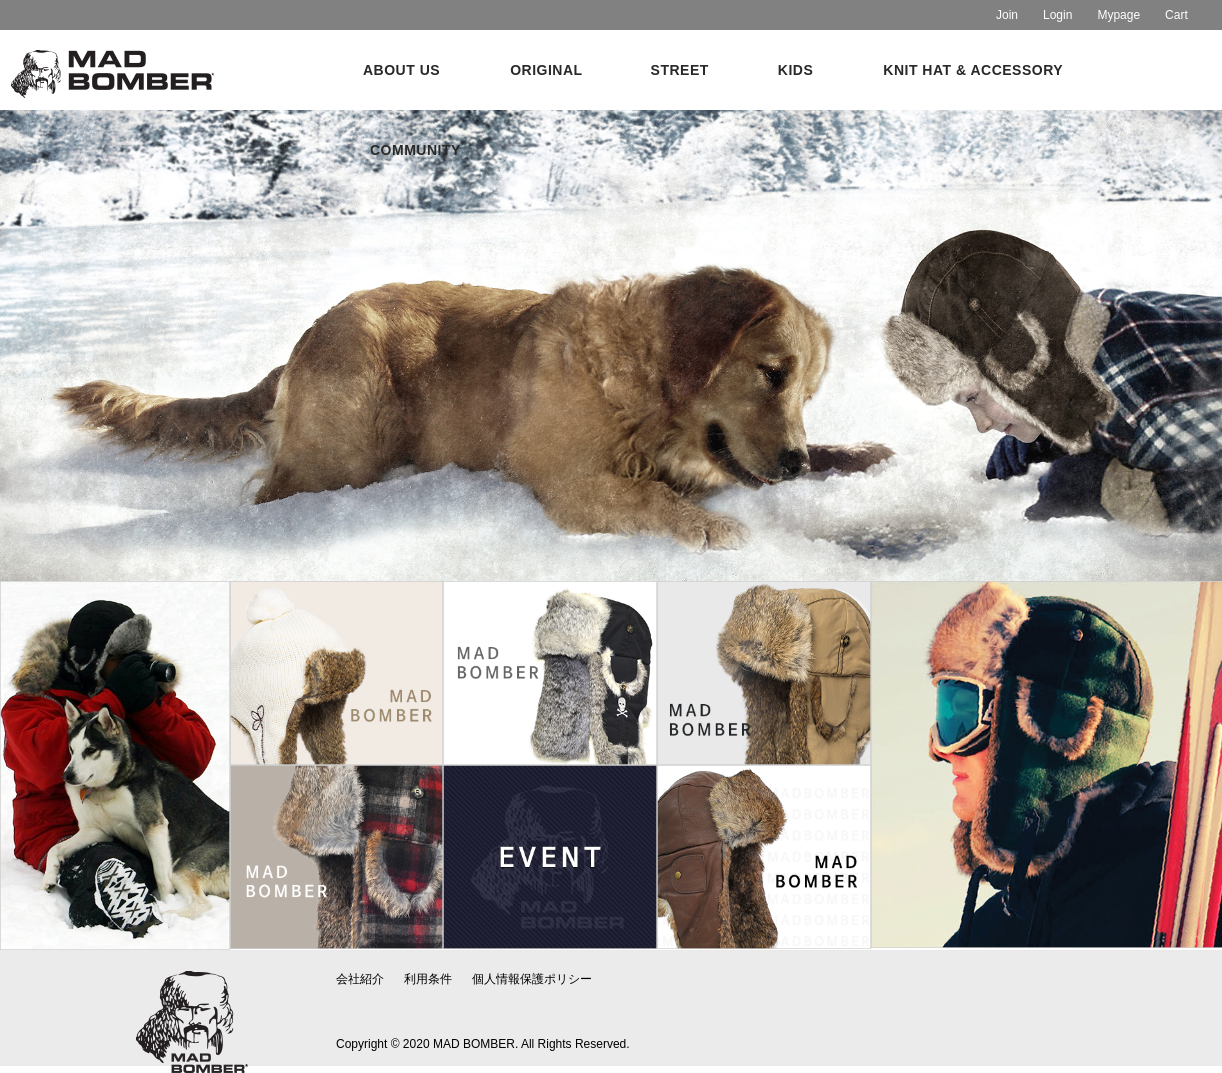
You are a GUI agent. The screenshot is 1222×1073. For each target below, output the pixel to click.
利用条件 (428, 979)
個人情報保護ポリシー (532, 979)
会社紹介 (360, 979)
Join (1007, 15)
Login (1057, 15)
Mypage (1118, 15)
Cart (1176, 15)
